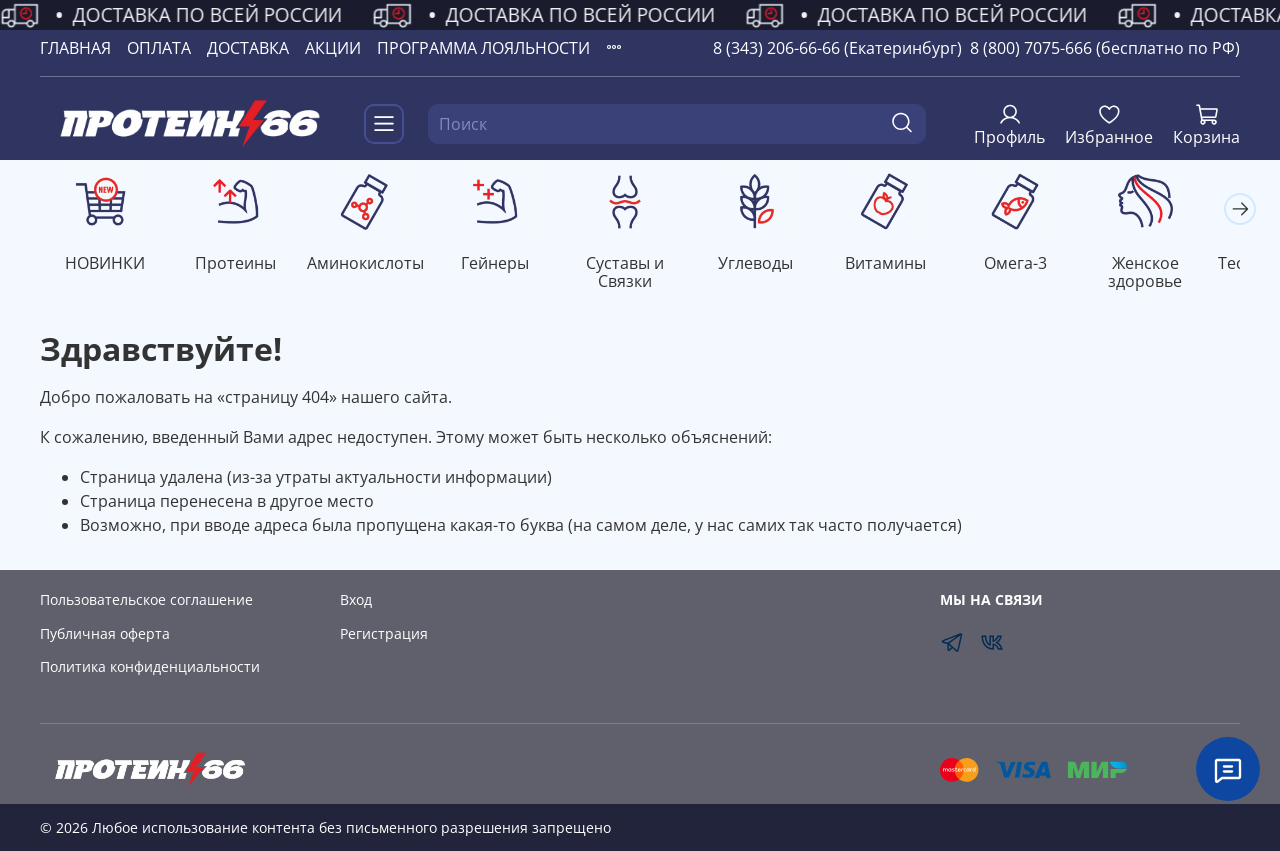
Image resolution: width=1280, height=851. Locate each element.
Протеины (239, 265)
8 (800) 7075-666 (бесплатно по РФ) (1105, 48)
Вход (356, 600)
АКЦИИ (333, 48)
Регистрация (384, 633)
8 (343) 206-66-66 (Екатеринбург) (837, 48)
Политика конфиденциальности (150, 667)
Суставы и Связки (640, 274)
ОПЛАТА (159, 48)
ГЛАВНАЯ (75, 48)
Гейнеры (507, 265)
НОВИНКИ (107, 265)
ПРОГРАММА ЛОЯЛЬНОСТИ (483, 48)
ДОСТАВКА (248, 48)
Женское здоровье (1173, 274)
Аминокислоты (373, 265)
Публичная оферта (105, 633)
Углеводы (773, 265)
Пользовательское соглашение (146, 600)
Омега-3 (1039, 265)
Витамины (906, 265)
